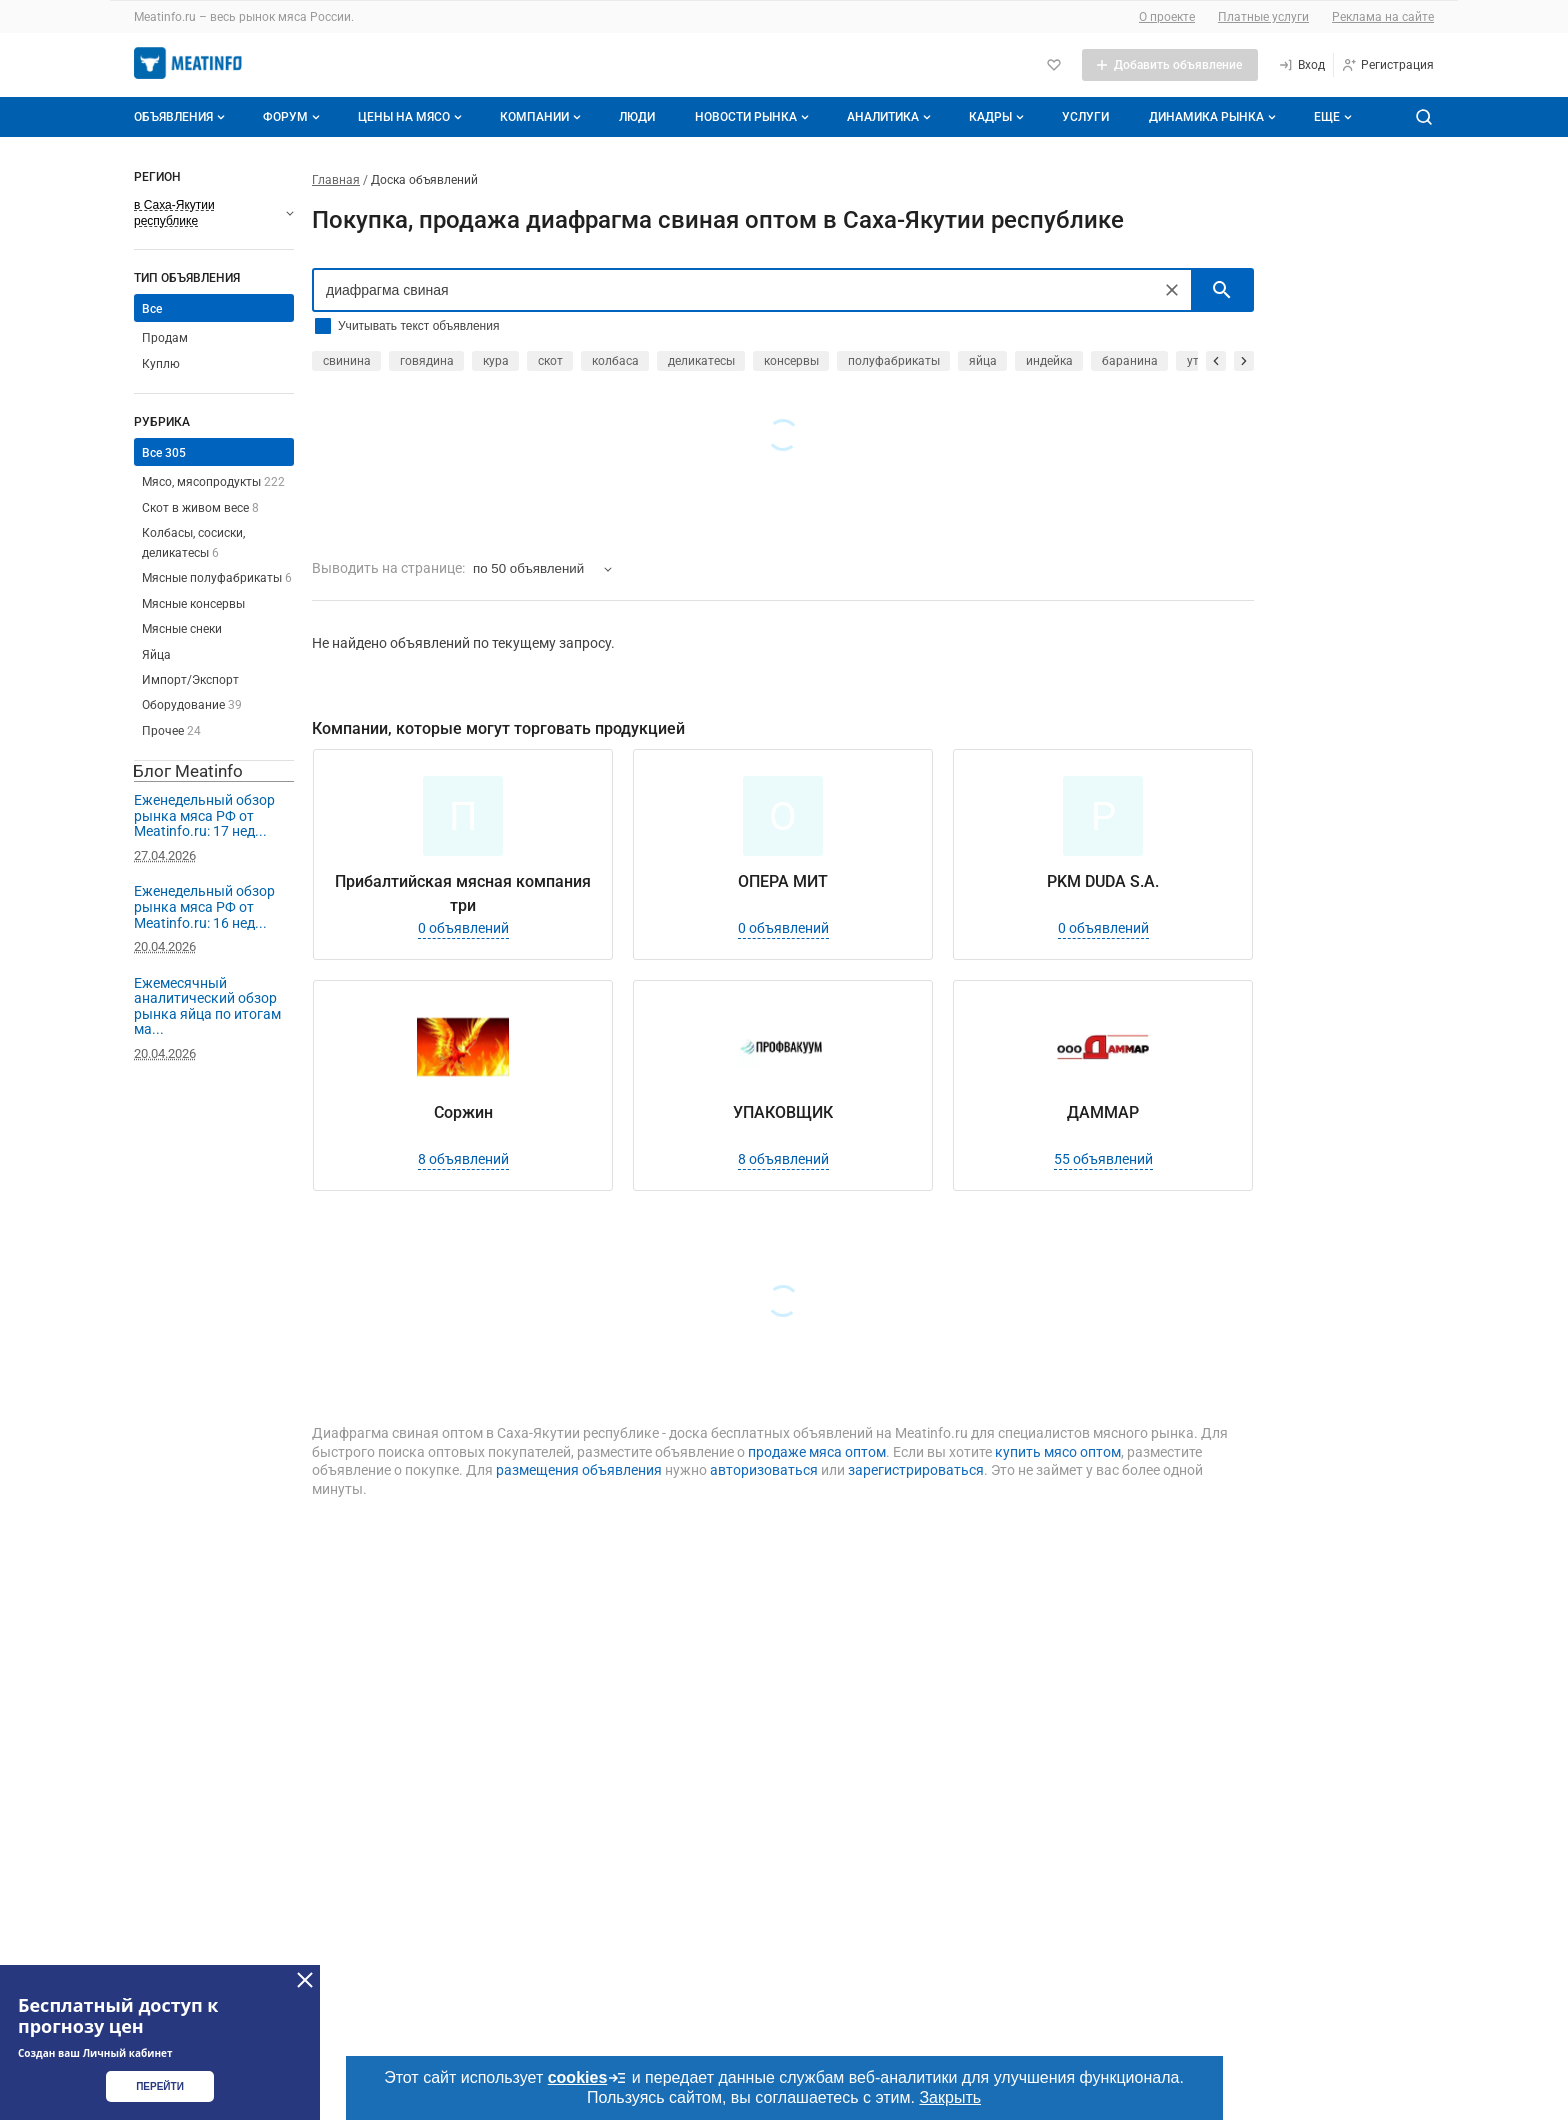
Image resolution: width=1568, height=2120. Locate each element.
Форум (293, 117)
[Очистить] (1172, 290)
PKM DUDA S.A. (1103, 881)
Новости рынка (754, 117)
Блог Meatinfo (188, 771)
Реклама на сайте (1383, 17)
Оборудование (192, 705)
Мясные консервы (193, 604)
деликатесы (701, 361)
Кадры (998, 117)
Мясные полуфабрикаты (217, 578)
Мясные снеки (182, 629)
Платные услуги (1263, 17)
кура (496, 361)
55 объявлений (1103, 1159)
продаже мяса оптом (817, 1452)
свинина (347, 361)
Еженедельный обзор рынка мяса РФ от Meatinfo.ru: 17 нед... (204, 815)
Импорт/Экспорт (190, 680)
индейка (1049, 361)
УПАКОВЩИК (783, 1112)
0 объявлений (463, 928)
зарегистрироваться (916, 1470)
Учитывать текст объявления (418, 326)
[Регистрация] (1387, 65)
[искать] (1222, 290)
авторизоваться (764, 1470)
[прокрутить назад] (1216, 361)
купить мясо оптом (1058, 1452)
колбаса (615, 361)
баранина (1130, 361)
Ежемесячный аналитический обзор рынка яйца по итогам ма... (207, 1006)
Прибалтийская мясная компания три (463, 893)
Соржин (463, 1112)
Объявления (181, 117)
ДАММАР (1103, 1112)
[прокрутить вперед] (1244, 361)
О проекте (1167, 17)
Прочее (171, 731)
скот (550, 361)
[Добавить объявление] (1170, 65)
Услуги (1085, 117)
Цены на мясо (412, 117)
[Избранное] (1054, 65)
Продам (165, 338)
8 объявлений (463, 1159)
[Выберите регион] (214, 213)
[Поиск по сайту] (1424, 117)
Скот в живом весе (200, 508)
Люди (637, 117)
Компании (542, 117)
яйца (983, 361)
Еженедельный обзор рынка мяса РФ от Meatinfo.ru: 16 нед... (204, 906)
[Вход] (1301, 65)
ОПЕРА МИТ (783, 881)
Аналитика (891, 117)
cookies (588, 2078)
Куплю (161, 364)
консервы (791, 361)
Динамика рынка (1214, 117)
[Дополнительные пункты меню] (1332, 117)
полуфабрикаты (894, 361)
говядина (427, 361)
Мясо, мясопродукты (213, 482)
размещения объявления (579, 1470)
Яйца (156, 655)
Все (152, 309)
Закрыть (950, 2097)
